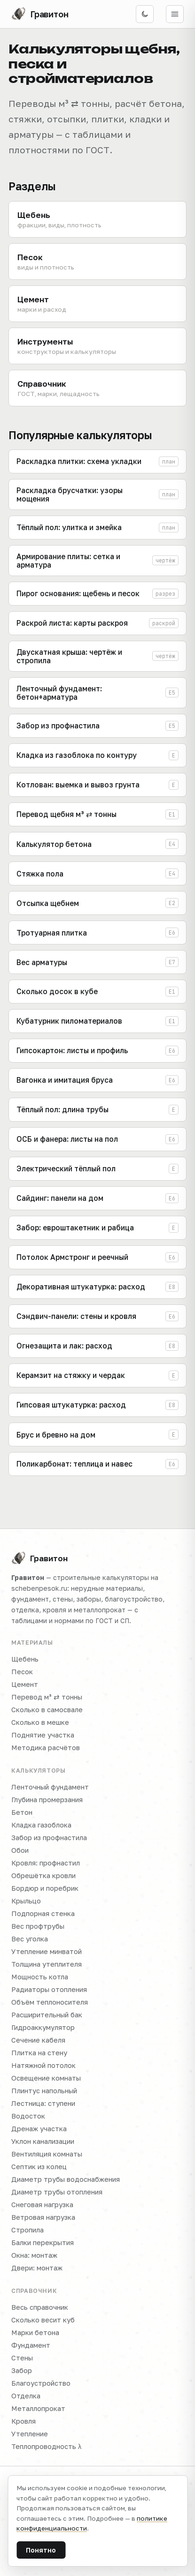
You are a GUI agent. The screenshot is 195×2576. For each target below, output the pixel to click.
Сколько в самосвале (47, 1710)
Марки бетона (35, 2332)
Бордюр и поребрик (44, 1888)
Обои (20, 1850)
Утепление (29, 2434)
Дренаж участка (39, 2129)
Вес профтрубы (37, 1926)
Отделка (25, 2396)
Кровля (23, 2421)
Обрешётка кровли (43, 1876)
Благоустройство (40, 2383)
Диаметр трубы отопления (56, 2192)
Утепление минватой (46, 1951)
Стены (22, 2358)
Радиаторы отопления (49, 1989)
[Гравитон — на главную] (40, 14)
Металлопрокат (38, 2408)
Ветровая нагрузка (43, 2217)
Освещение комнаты (46, 2078)
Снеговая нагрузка (42, 2205)
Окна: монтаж (34, 2255)
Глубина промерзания (47, 1800)
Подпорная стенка (43, 1913)
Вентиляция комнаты (46, 2154)
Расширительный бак (46, 2015)
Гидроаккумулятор (43, 2027)
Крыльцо (26, 1901)
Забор (21, 2370)
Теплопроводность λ (46, 2446)
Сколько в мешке (40, 1722)
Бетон (21, 1812)
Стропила (27, 2230)
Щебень (25, 1659)
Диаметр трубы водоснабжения (65, 2179)
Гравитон (39, 1558)
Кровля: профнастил (45, 1863)
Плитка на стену (39, 2053)
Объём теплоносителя (49, 2002)
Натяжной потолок (43, 2065)
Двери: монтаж (36, 2268)
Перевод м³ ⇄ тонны (46, 1697)
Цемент (24, 1684)
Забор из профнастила (49, 1838)
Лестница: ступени (43, 2103)
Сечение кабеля (38, 2040)
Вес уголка (29, 1939)
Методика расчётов (45, 1748)
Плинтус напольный (44, 2091)
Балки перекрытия (42, 2243)
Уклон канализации (42, 2141)
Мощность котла (39, 1977)
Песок (22, 1672)
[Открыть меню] (175, 14)
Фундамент (30, 2345)
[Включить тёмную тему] (145, 14)
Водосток (28, 2116)
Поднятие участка (42, 1735)
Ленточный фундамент (50, 1787)
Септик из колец (39, 2167)
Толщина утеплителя (46, 1964)
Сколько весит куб (43, 2320)
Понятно (41, 2550)
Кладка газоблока (41, 1825)
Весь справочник (39, 2307)
